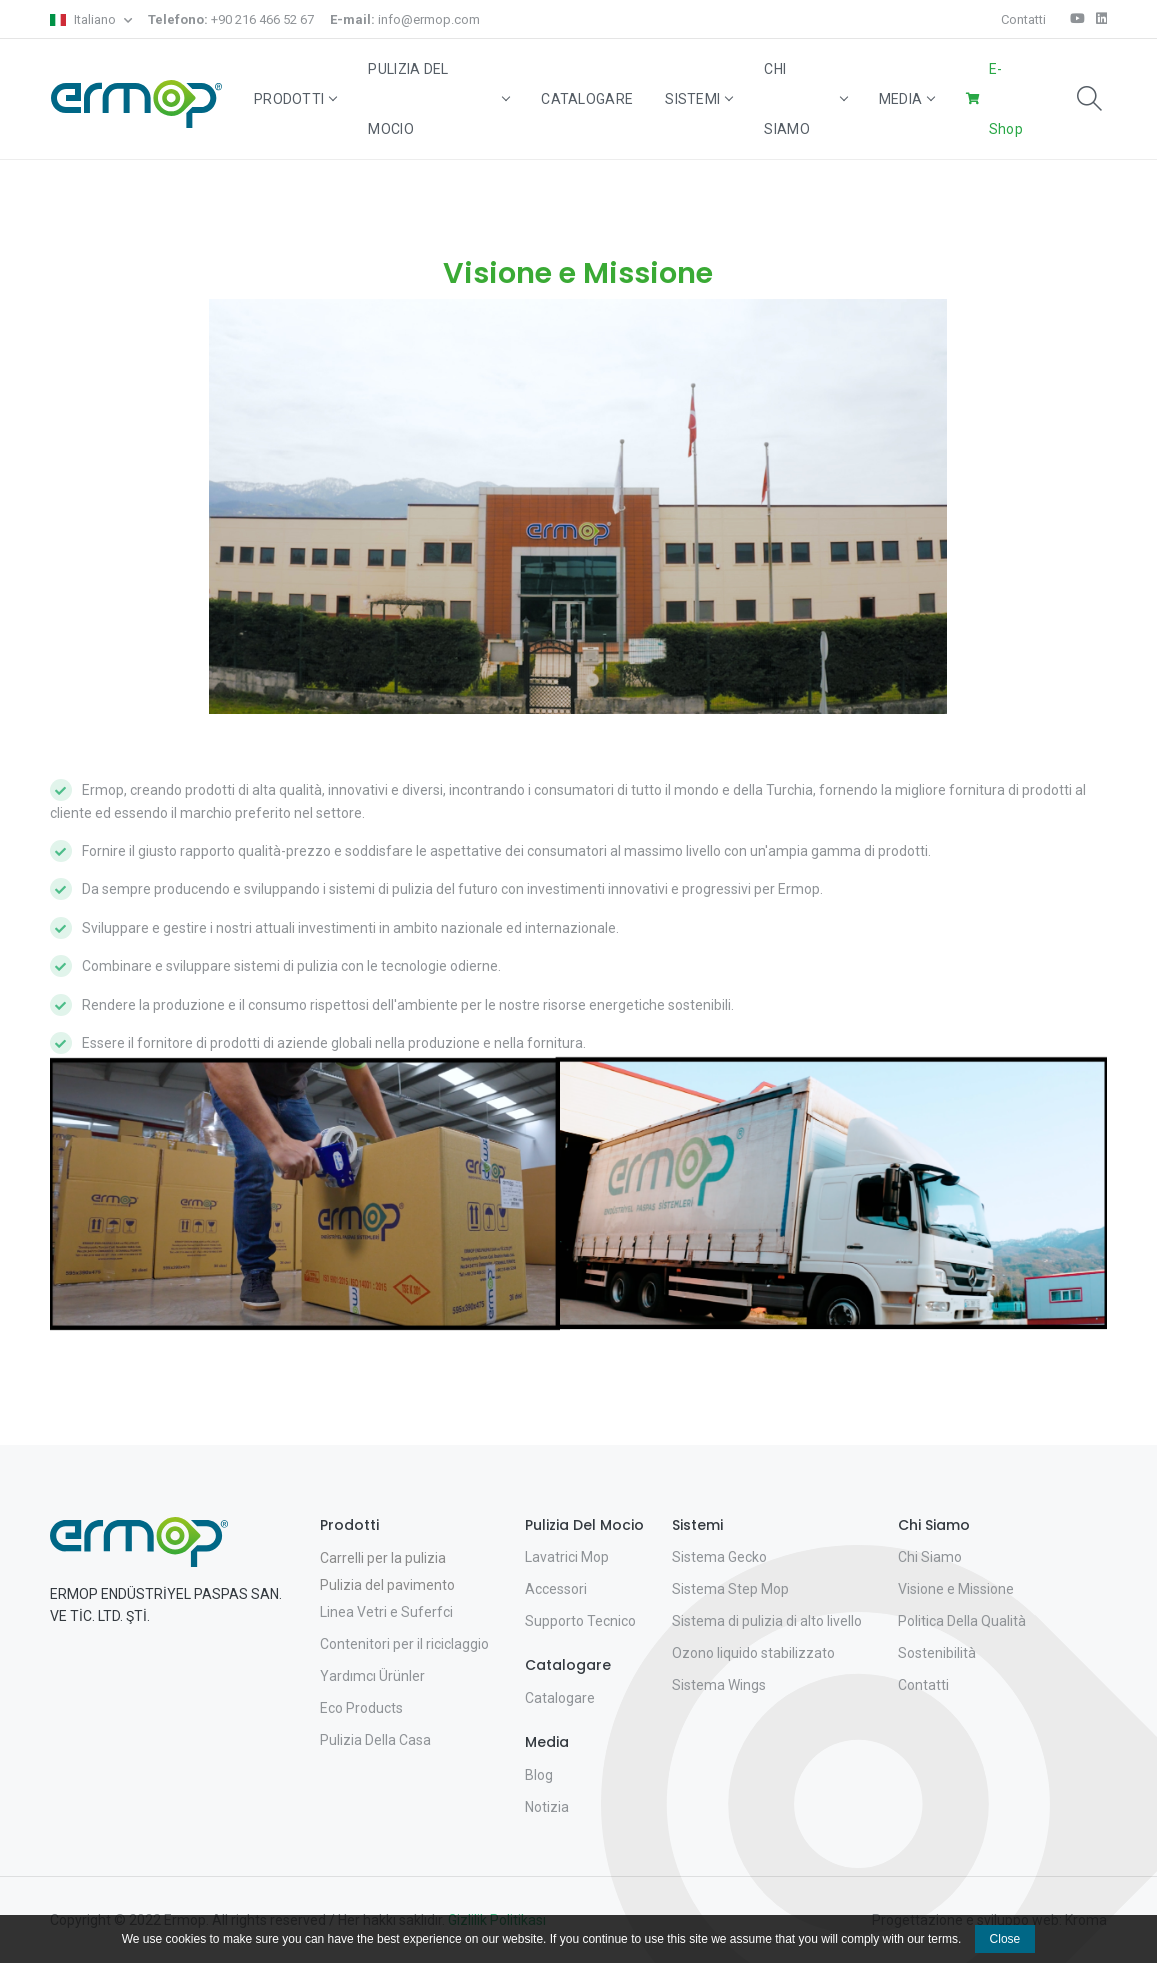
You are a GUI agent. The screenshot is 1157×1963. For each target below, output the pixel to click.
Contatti (1023, 19)
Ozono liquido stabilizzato (753, 1653)
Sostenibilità (937, 1653)
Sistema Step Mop (730, 1589)
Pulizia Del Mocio (438, 99)
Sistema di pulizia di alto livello (767, 1621)
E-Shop (1006, 99)
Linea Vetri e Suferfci (386, 1612)
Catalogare (587, 99)
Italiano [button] (84, 19)
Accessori (556, 1589)
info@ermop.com (405, 19)
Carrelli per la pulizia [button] (383, 1558)
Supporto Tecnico (580, 1621)
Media (907, 99)
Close (1005, 1939)
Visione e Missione (956, 1589)
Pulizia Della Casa (375, 1740)
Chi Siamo (805, 99)
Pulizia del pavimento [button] (387, 1585)
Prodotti (295, 99)
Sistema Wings (719, 1685)
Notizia (547, 1807)
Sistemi (698, 99)
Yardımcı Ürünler (372, 1676)
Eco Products (361, 1708)
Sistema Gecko (719, 1557)
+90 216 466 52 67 (231, 19)
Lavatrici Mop (567, 1557)
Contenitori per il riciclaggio (404, 1644)
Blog (539, 1775)
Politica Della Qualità (962, 1621)
